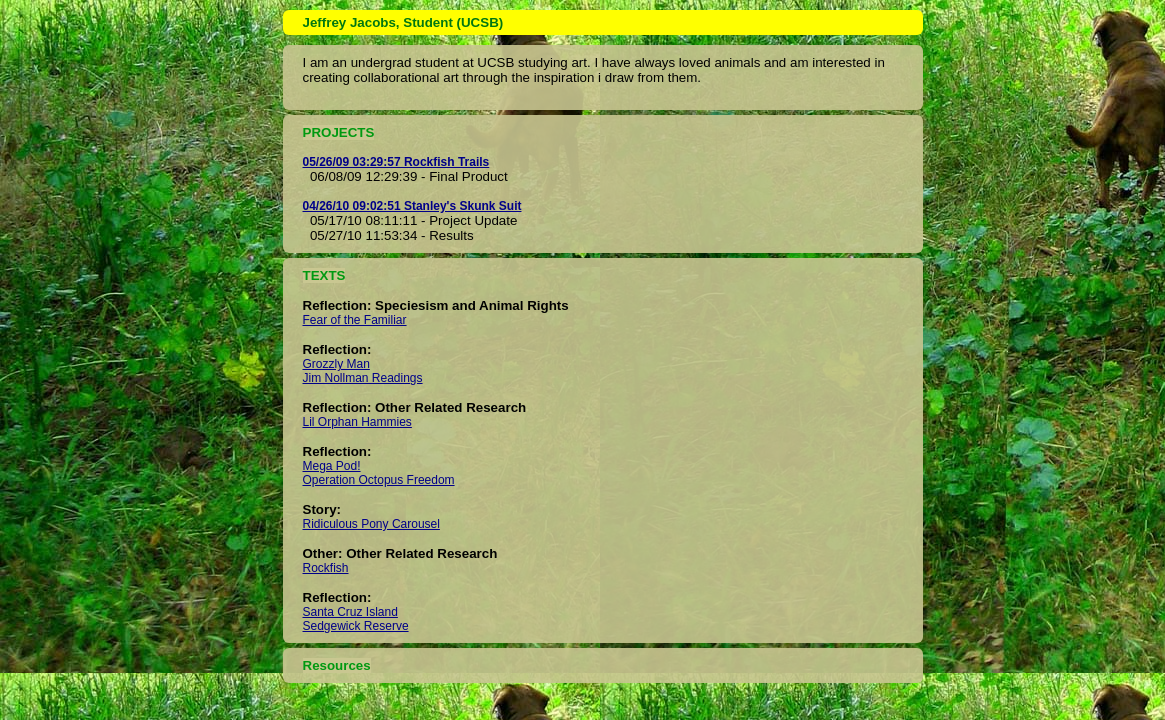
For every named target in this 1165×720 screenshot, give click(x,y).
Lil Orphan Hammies (357, 422)
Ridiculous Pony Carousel (371, 524)
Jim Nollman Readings (363, 378)
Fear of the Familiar (355, 320)
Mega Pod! (332, 466)
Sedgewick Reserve (356, 626)
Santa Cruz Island (350, 612)
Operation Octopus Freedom (379, 480)
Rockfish (326, 568)
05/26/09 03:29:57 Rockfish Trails (396, 162)
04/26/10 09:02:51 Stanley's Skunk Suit (412, 206)
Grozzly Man (336, 364)
